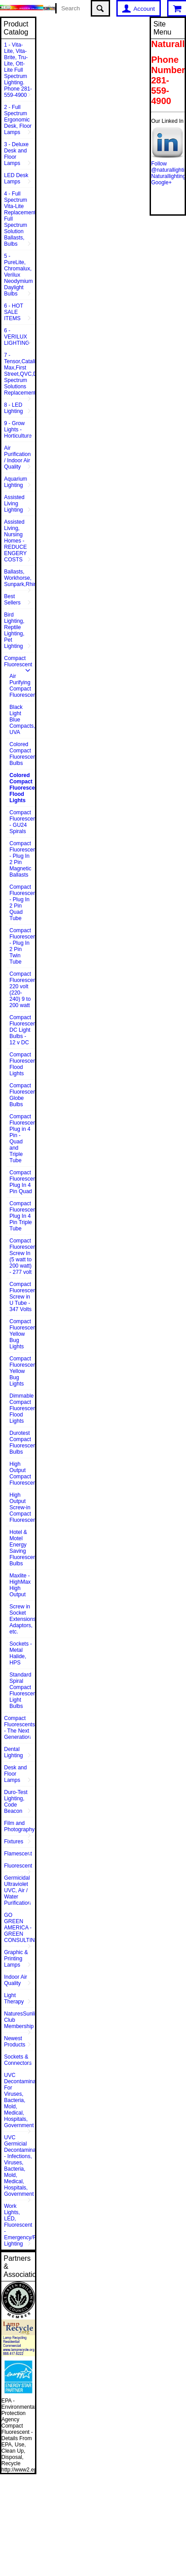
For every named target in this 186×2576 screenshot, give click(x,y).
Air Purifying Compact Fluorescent (22, 685)
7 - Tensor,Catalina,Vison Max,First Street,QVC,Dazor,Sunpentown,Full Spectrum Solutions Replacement (19, 374)
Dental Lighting (13, 1752)
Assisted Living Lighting (14, 503)
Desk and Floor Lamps (15, 1773)
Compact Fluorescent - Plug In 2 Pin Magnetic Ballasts (22, 859)
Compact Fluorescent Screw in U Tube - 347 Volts (22, 1296)
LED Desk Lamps (16, 178)
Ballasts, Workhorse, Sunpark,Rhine (19, 578)
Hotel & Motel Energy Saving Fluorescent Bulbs (22, 1548)
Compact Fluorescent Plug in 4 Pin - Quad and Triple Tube (22, 1138)
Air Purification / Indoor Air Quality (17, 457)
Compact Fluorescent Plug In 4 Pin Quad (22, 1182)
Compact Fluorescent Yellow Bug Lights (22, 1334)
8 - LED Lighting (13, 408)
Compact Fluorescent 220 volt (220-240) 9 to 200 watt (22, 989)
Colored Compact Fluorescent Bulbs (22, 753)
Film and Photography (19, 1826)
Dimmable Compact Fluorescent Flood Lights (22, 1408)
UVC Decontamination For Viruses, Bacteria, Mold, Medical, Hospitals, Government (19, 2100)
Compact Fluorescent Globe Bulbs (22, 1095)
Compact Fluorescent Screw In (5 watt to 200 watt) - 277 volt (22, 1256)
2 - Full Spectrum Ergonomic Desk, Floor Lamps (17, 119)
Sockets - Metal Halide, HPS (20, 1653)
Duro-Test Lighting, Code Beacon (15, 1801)
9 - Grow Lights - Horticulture (17, 429)
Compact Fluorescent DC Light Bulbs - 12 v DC (22, 1030)
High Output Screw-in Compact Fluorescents (22, 1507)
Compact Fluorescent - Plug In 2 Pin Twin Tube (22, 946)
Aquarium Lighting (15, 482)
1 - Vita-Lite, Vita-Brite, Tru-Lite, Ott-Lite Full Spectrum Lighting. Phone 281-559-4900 (18, 70)
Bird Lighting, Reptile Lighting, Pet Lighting (14, 630)
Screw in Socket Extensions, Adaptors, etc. (22, 1619)
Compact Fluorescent (18, 661)
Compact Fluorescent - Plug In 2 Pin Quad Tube (22, 902)
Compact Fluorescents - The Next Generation (19, 1727)
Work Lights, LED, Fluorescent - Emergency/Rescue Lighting (19, 2225)
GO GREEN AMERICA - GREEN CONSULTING (19, 1927)
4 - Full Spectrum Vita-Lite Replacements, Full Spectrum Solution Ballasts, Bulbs (19, 219)
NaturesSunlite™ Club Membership (19, 2020)
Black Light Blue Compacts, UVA (22, 719)
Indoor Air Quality (15, 1980)
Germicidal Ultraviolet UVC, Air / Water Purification (17, 1890)
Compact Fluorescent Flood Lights (22, 1064)
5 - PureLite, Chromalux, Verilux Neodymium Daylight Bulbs (18, 275)
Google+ (161, 182)
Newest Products (14, 2041)
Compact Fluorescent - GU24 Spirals (22, 821)
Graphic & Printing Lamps (16, 1958)
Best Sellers (12, 599)
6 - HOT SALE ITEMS (13, 312)
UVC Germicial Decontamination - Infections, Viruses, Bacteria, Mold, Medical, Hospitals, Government (19, 2165)
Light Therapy (14, 1998)
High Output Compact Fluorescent (22, 1473)
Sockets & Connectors (17, 2060)
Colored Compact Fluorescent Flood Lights (22, 788)
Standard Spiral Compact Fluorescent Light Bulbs (22, 1690)
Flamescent (18, 1854)
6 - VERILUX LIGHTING (17, 336)
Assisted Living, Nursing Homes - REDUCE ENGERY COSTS (15, 541)
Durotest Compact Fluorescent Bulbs (22, 1442)
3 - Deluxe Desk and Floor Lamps (16, 153)
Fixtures (13, 1841)
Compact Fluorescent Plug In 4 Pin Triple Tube (22, 1216)
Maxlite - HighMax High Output (20, 1585)
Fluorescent (18, 1866)
